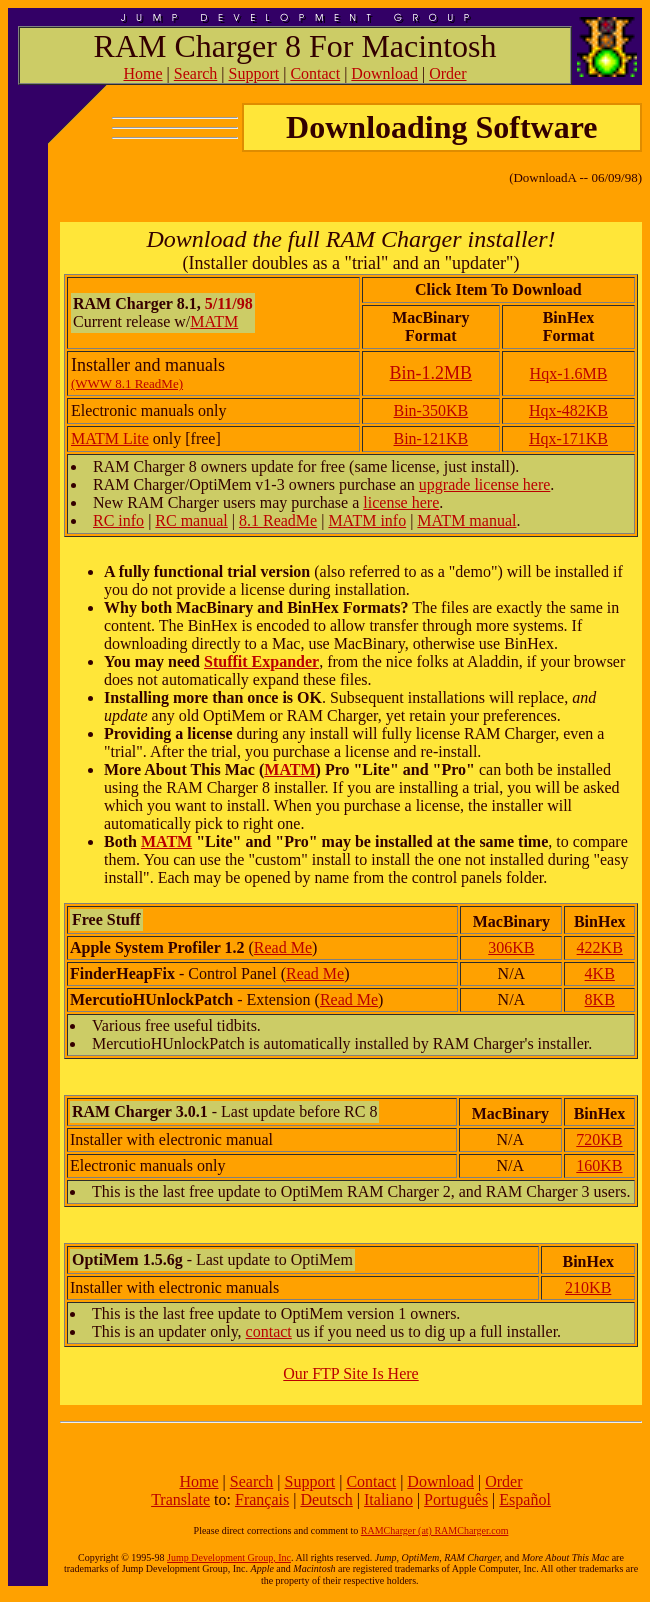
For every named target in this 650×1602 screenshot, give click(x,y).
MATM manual (466, 520)
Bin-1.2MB (431, 373)
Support (254, 73)
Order (447, 73)
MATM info (367, 520)
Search (196, 73)
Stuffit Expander (261, 661)
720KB (599, 1139)
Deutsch (326, 1499)
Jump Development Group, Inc (229, 1557)
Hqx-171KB (568, 438)
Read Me (283, 947)
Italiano (388, 1499)
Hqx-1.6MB (569, 373)
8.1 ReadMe (278, 520)
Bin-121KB (431, 438)
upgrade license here (484, 484)
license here (401, 502)
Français (262, 1499)
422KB (600, 947)
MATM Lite (110, 438)
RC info (118, 520)
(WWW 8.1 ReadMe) (127, 383)
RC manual (191, 520)
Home (142, 73)
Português (456, 1499)
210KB (588, 1287)
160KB (599, 1165)
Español (525, 1499)
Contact (315, 73)
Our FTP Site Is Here (350, 1373)
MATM (214, 321)
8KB (600, 999)
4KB (600, 973)
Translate (180, 1499)
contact (269, 1331)
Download (384, 73)
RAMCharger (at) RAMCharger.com (435, 1530)
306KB (511, 947)
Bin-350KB (431, 410)
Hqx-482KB (568, 410)
